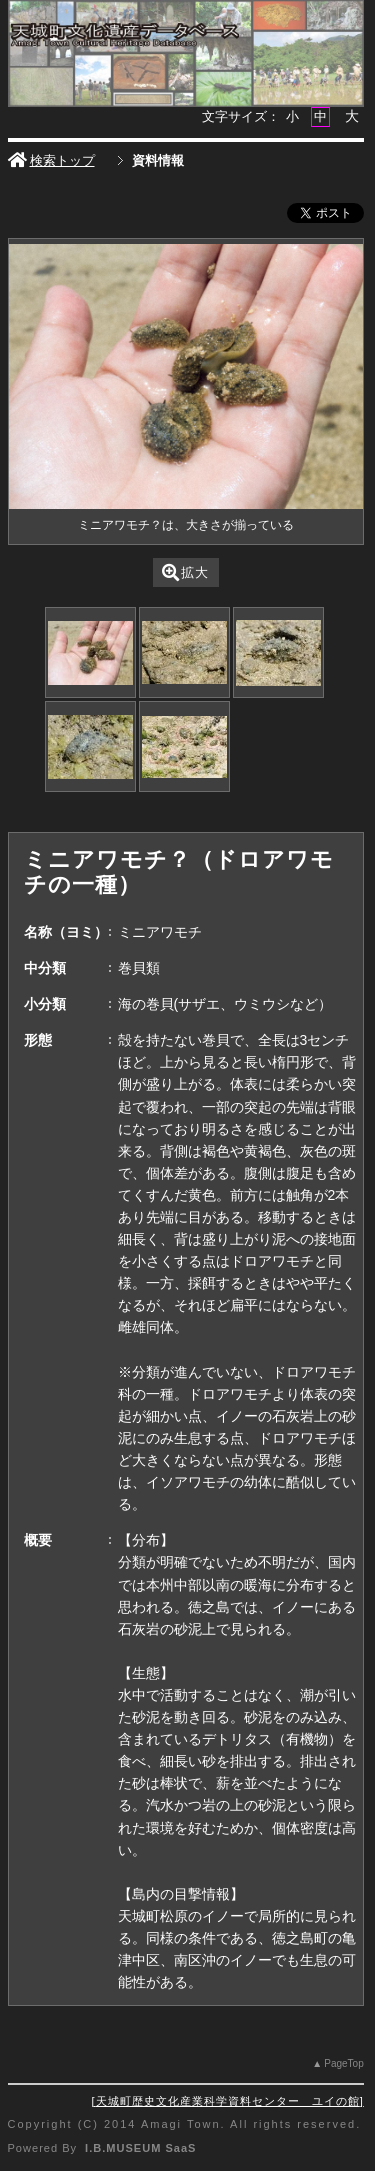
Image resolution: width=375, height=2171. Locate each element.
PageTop (343, 2063)
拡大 (185, 572)
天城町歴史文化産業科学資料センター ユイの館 (228, 2101)
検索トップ (51, 160)
